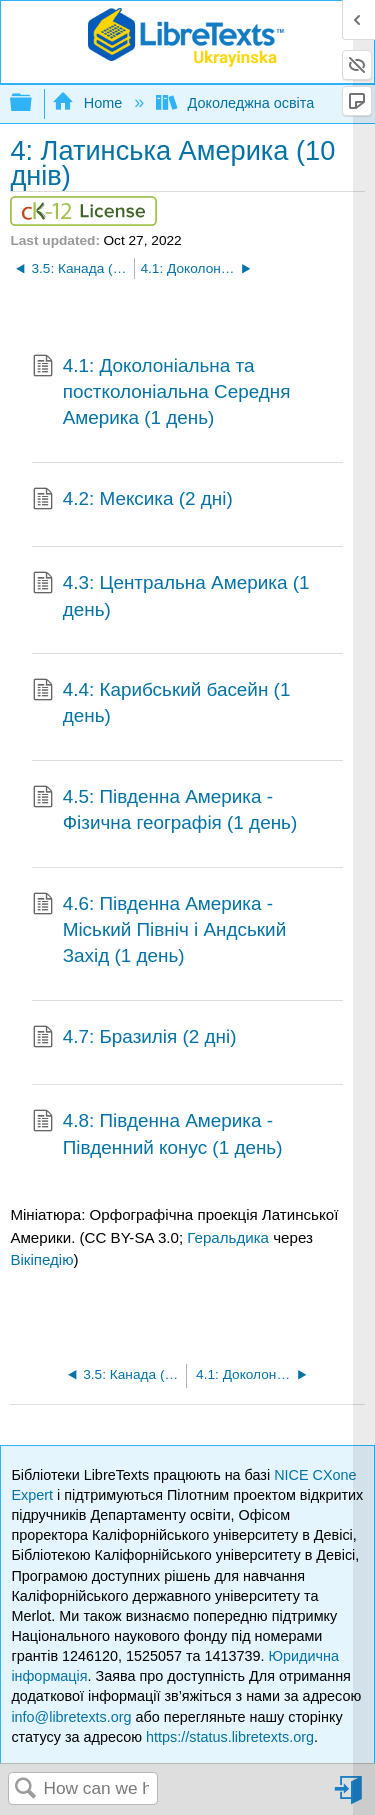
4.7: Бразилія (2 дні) (134, 1039)
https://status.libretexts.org (230, 1737)
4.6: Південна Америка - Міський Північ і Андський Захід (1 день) (159, 930)
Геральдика (228, 1237)
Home (89, 103)
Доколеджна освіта (237, 103)
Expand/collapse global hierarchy (34, 103)
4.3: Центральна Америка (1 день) (170, 596)
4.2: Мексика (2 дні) (132, 501)
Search (26, 1789)
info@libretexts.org (71, 1717)
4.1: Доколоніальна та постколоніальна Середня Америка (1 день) (161, 392)
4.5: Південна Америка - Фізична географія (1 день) (164, 810)
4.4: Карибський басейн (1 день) (161, 703)
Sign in (350, 1797)
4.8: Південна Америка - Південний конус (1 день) (157, 1134)
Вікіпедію (41, 1259)
